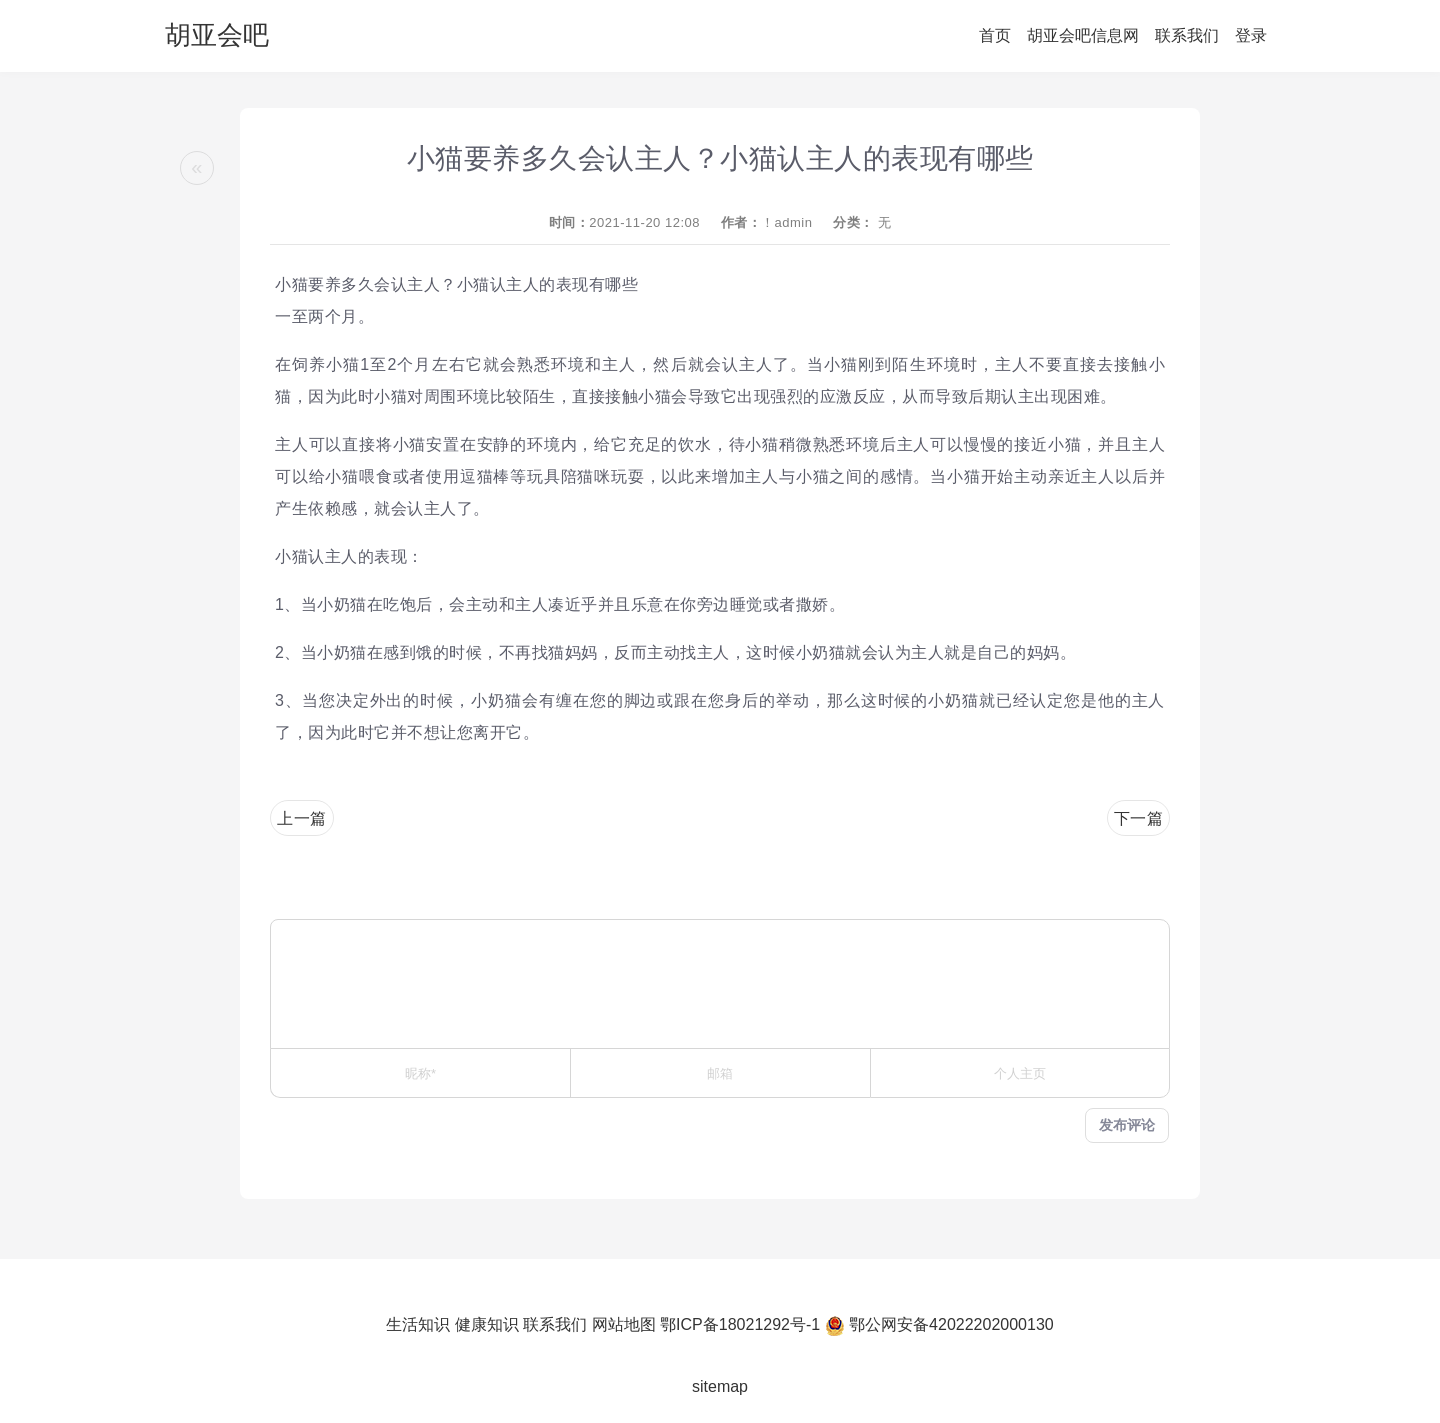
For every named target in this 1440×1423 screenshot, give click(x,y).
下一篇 (1139, 818)
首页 (995, 35)
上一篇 (302, 818)
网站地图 (624, 1324)
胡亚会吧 (217, 35)
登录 (1251, 35)
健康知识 (487, 1324)
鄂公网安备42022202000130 (951, 1324)
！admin (786, 222)
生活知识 (418, 1324)
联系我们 (1187, 35)
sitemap (720, 1386)
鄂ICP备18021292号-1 (740, 1324)
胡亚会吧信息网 (1083, 35)
